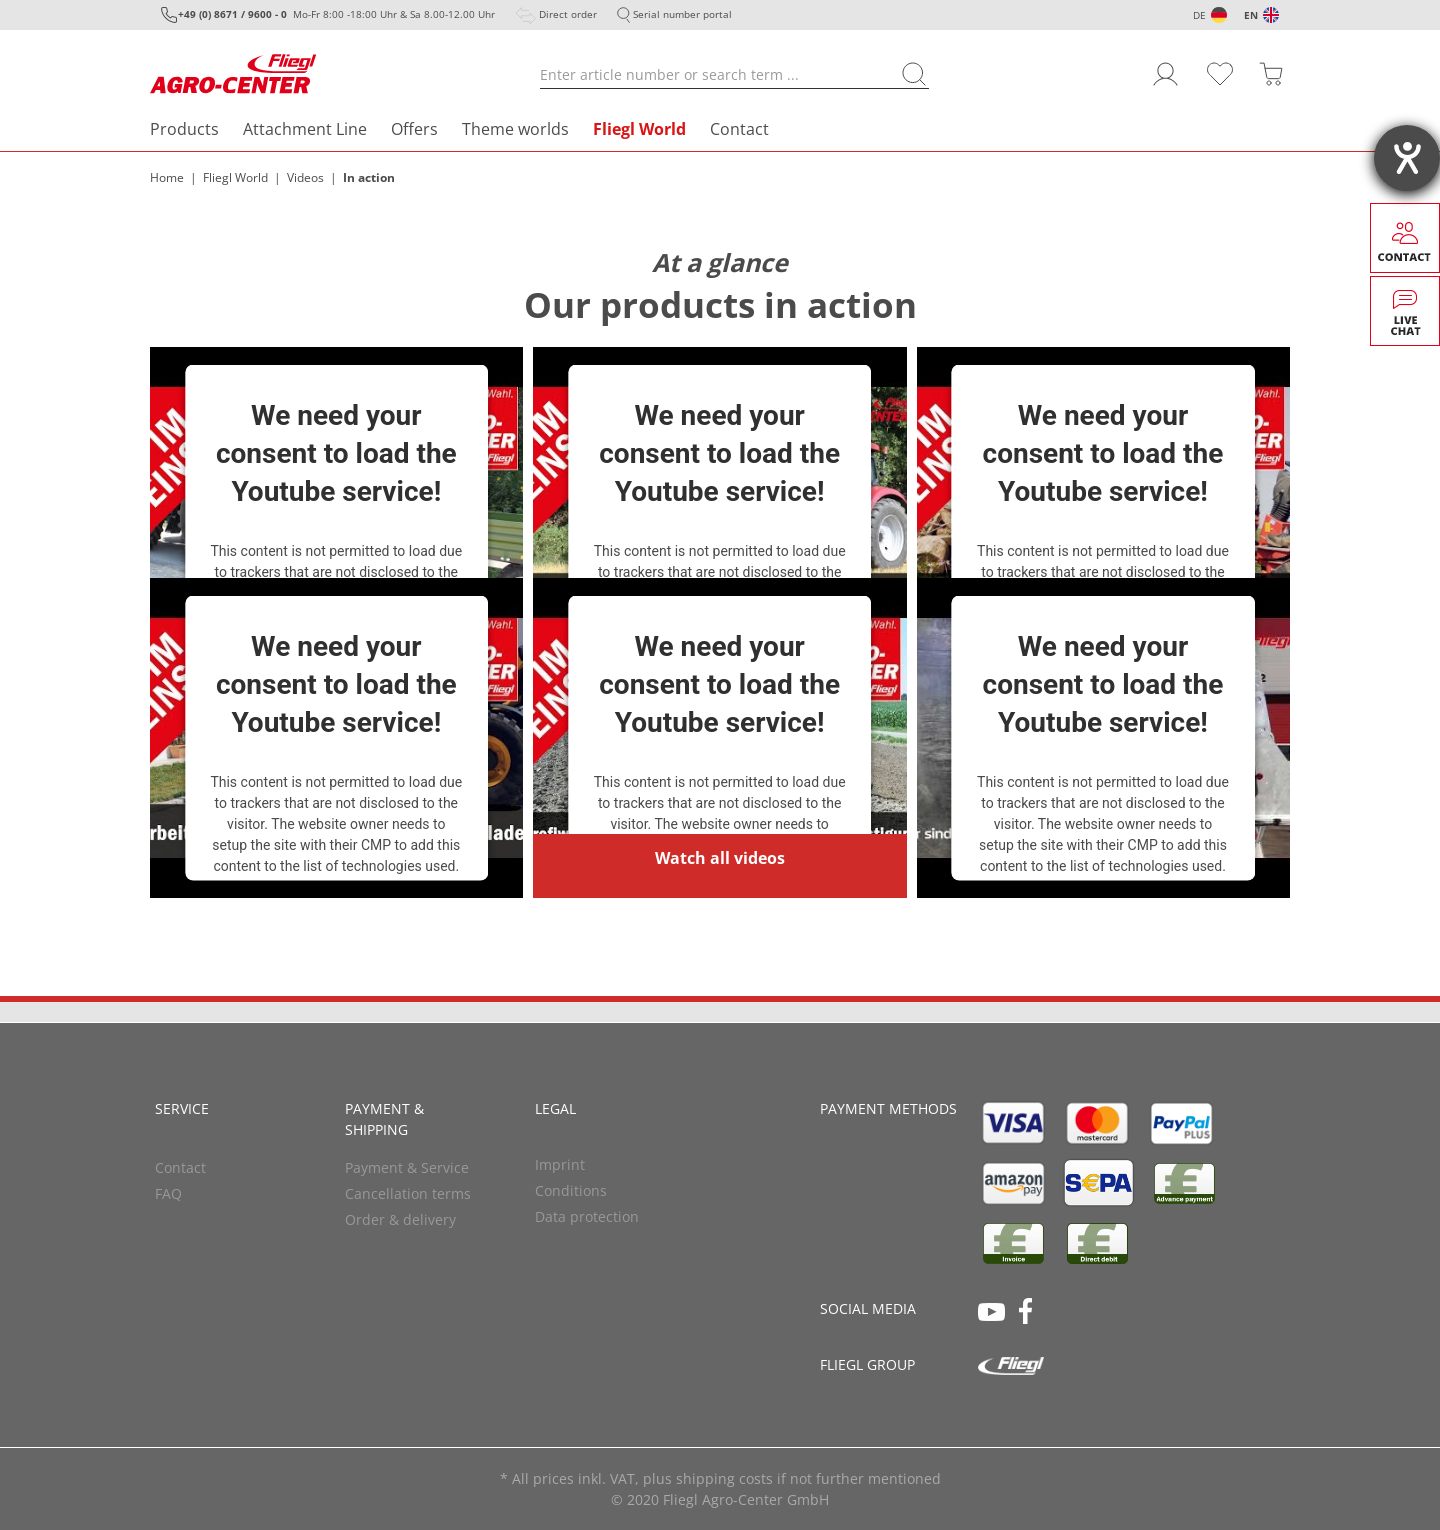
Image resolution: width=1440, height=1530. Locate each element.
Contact (739, 129)
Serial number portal (682, 14)
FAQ (168, 1193)
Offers (414, 129)
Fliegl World (639, 129)
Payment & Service (407, 1167)
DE (1199, 15)
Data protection (587, 1216)
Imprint (560, 1164)
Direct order (568, 14)
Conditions (571, 1190)
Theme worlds (515, 129)
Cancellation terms (408, 1193)
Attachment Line (305, 129)
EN (1251, 15)
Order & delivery (400, 1219)
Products (184, 129)
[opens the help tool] (1407, 158)
